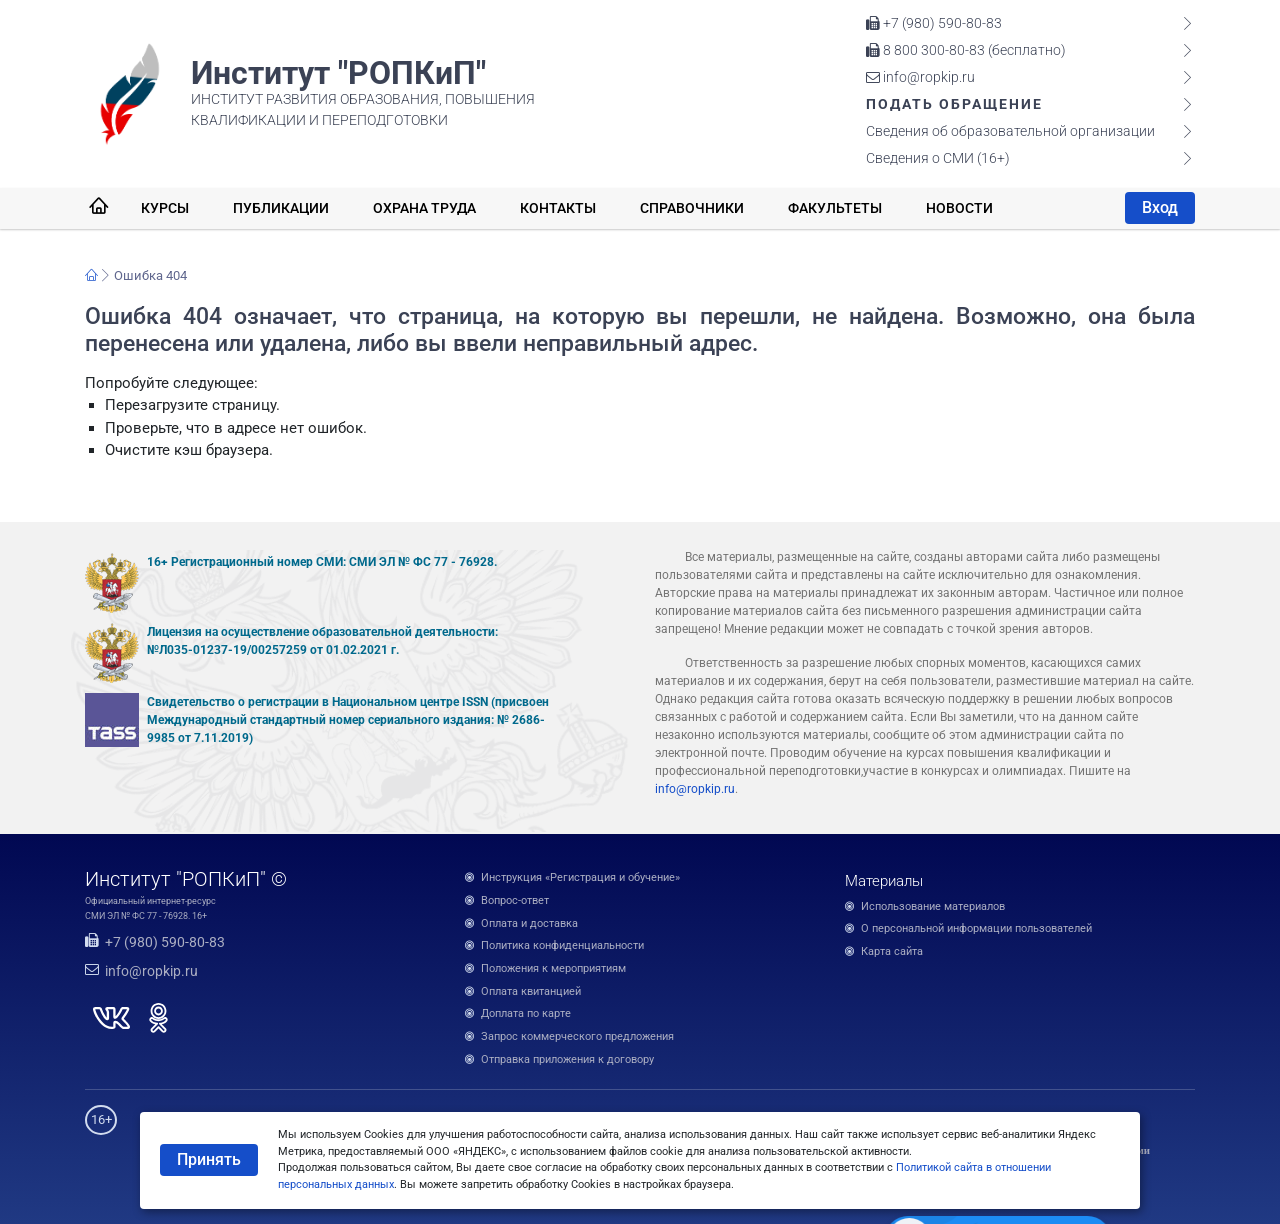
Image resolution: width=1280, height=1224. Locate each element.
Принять (209, 1159)
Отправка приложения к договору (567, 1059)
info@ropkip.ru (920, 77)
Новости (959, 208)
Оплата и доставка (529, 923)
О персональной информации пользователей (976, 928)
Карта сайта (892, 951)
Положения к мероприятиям (553, 968)
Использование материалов (933, 906)
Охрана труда (424, 208)
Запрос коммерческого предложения (577, 1036)
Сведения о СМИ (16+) (938, 158)
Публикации (281, 208)
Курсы (165, 208)
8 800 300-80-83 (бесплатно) (966, 50)
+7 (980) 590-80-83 (934, 23)
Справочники (692, 208)
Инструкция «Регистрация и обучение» (580, 877)
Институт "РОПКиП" (338, 73)
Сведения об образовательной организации (1010, 131)
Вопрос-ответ (515, 900)
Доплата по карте (526, 1013)
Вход (1160, 207)
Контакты (558, 208)
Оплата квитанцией (531, 991)
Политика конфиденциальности (562, 945)
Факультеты (835, 208)
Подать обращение (954, 104)
